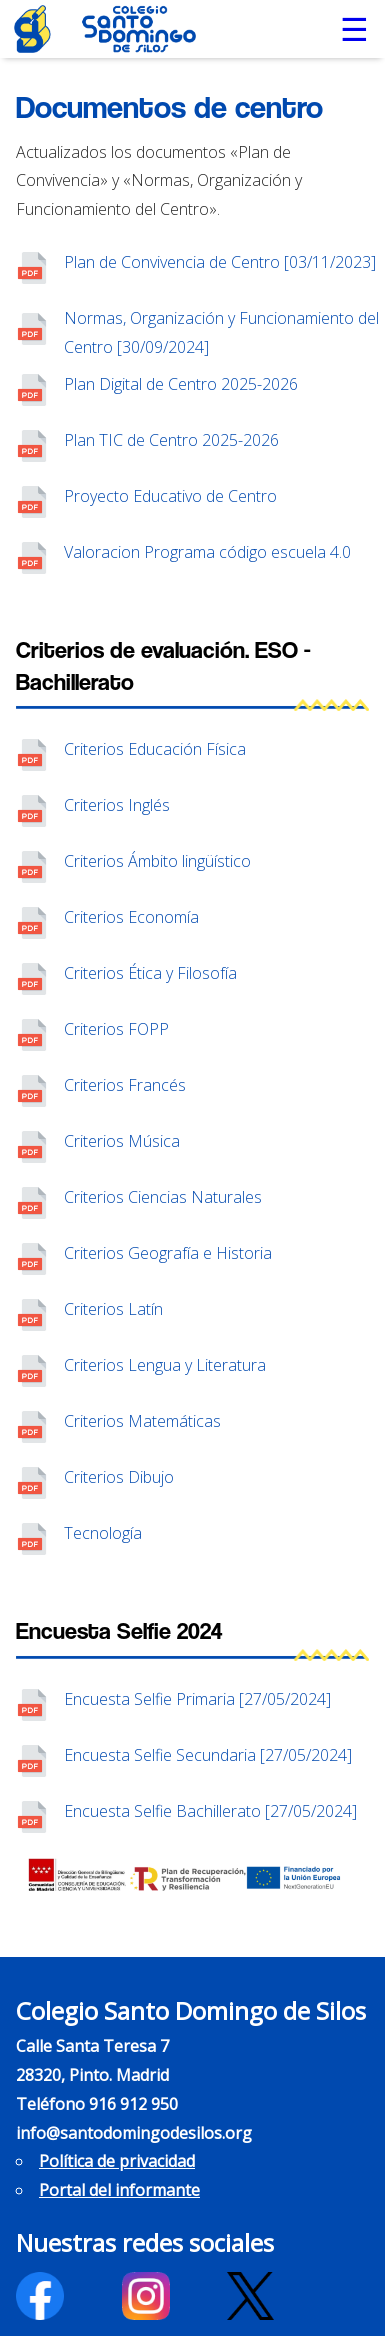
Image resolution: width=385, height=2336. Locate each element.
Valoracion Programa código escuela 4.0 (207, 552)
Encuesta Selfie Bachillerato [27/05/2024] (210, 1811)
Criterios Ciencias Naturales (163, 1197)
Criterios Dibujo (119, 1477)
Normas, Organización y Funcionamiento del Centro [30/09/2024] (221, 332)
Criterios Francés (125, 1085)
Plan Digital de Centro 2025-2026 (181, 384)
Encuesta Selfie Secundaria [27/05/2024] (208, 1755)
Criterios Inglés (117, 805)
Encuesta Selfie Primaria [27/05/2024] (197, 1699)
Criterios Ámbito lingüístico (157, 861)
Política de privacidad (117, 2161)
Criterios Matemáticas (142, 1421)
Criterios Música (122, 1141)
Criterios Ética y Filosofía (150, 973)
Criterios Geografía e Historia (168, 1253)
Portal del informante (119, 2190)
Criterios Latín (113, 1309)
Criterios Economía (131, 917)
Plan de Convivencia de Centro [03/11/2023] (220, 262)
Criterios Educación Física (155, 749)
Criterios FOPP (116, 1029)
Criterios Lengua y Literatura (165, 1365)
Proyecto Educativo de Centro (170, 496)
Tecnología (103, 1533)
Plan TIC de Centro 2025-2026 (171, 440)
